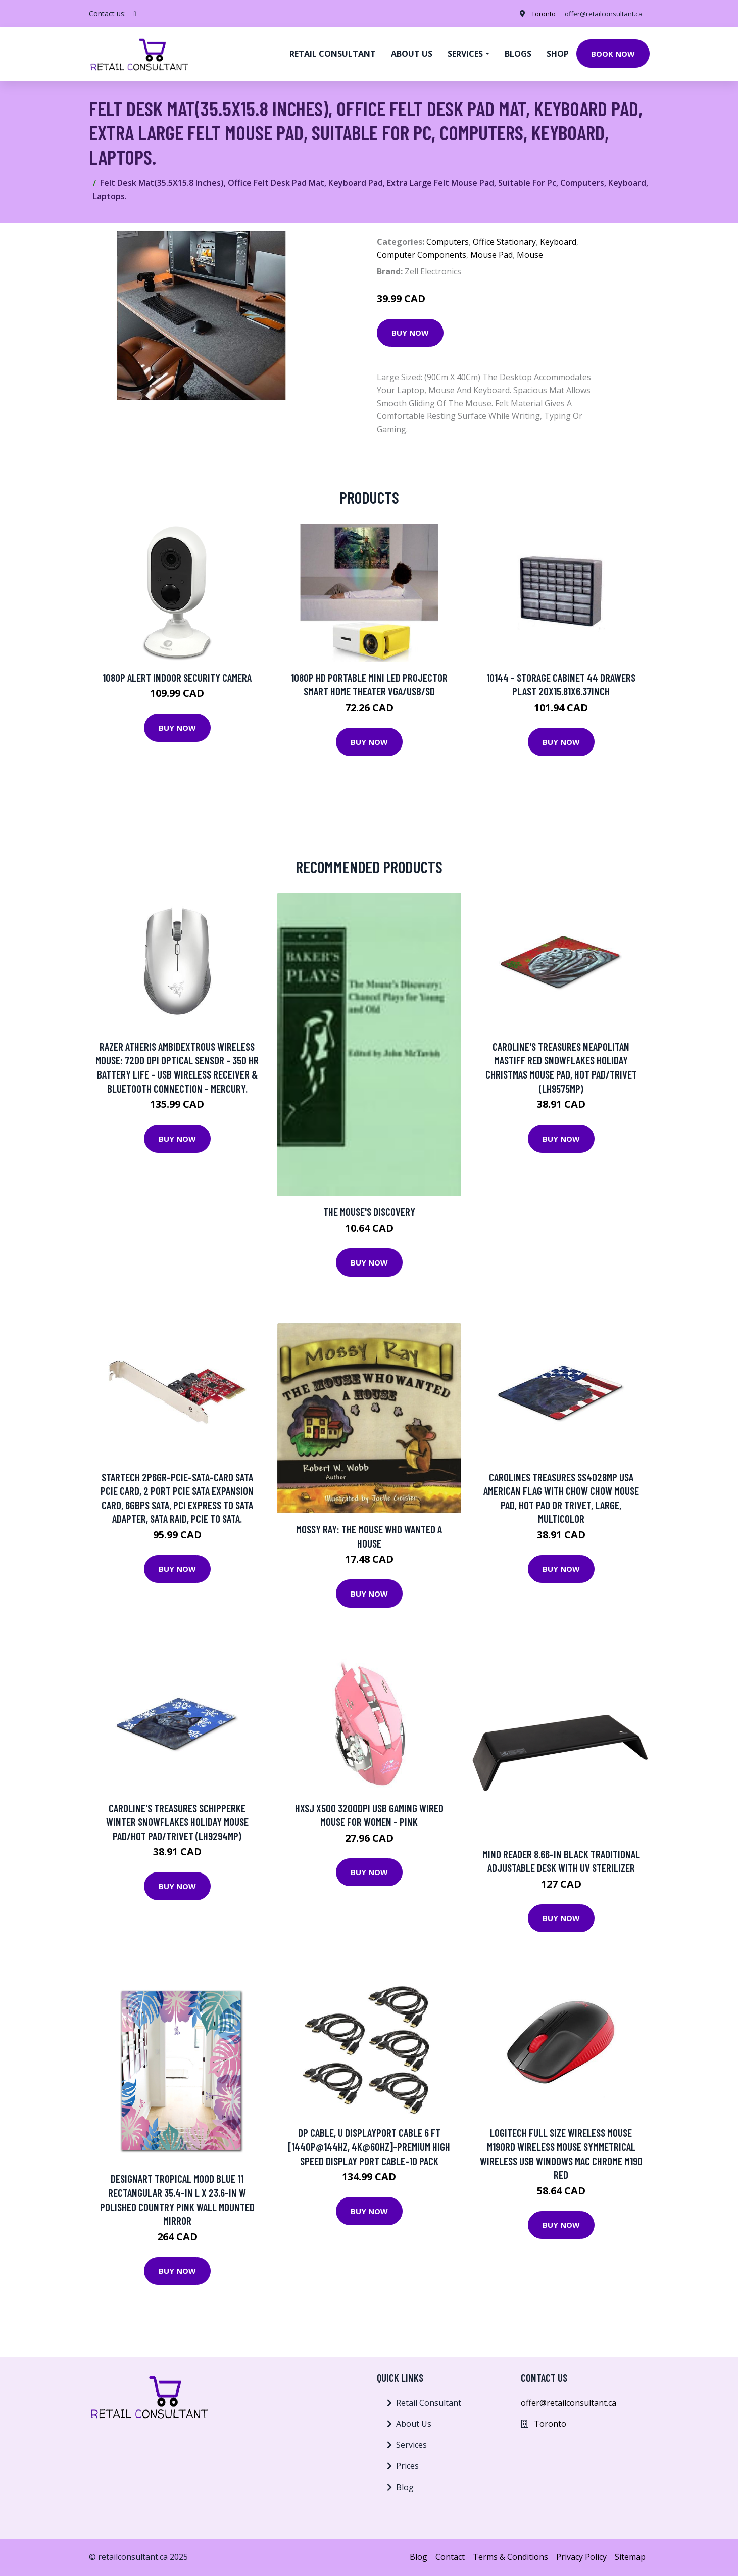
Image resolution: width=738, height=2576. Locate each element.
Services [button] (465, 53)
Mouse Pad (491, 254)
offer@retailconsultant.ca (601, 13)
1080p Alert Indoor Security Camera (177, 677)
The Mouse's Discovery (369, 1211)
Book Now (613, 54)
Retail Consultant (332, 53)
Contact (450, 2556)
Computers (447, 241)
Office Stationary (504, 241)
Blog (405, 2487)
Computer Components (421, 254)
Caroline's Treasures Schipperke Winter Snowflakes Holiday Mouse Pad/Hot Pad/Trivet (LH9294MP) (177, 1822)
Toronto (536, 13)
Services (411, 2444)
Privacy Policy (581, 2556)
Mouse (530, 254)
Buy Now (410, 332)
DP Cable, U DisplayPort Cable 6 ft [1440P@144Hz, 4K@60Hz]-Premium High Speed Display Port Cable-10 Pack (369, 2146)
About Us (413, 2423)
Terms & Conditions (510, 2556)
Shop (558, 53)
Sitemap (630, 2556)
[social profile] (135, 13)
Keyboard (558, 241)
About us (411, 53)
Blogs (518, 53)
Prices (407, 2465)
